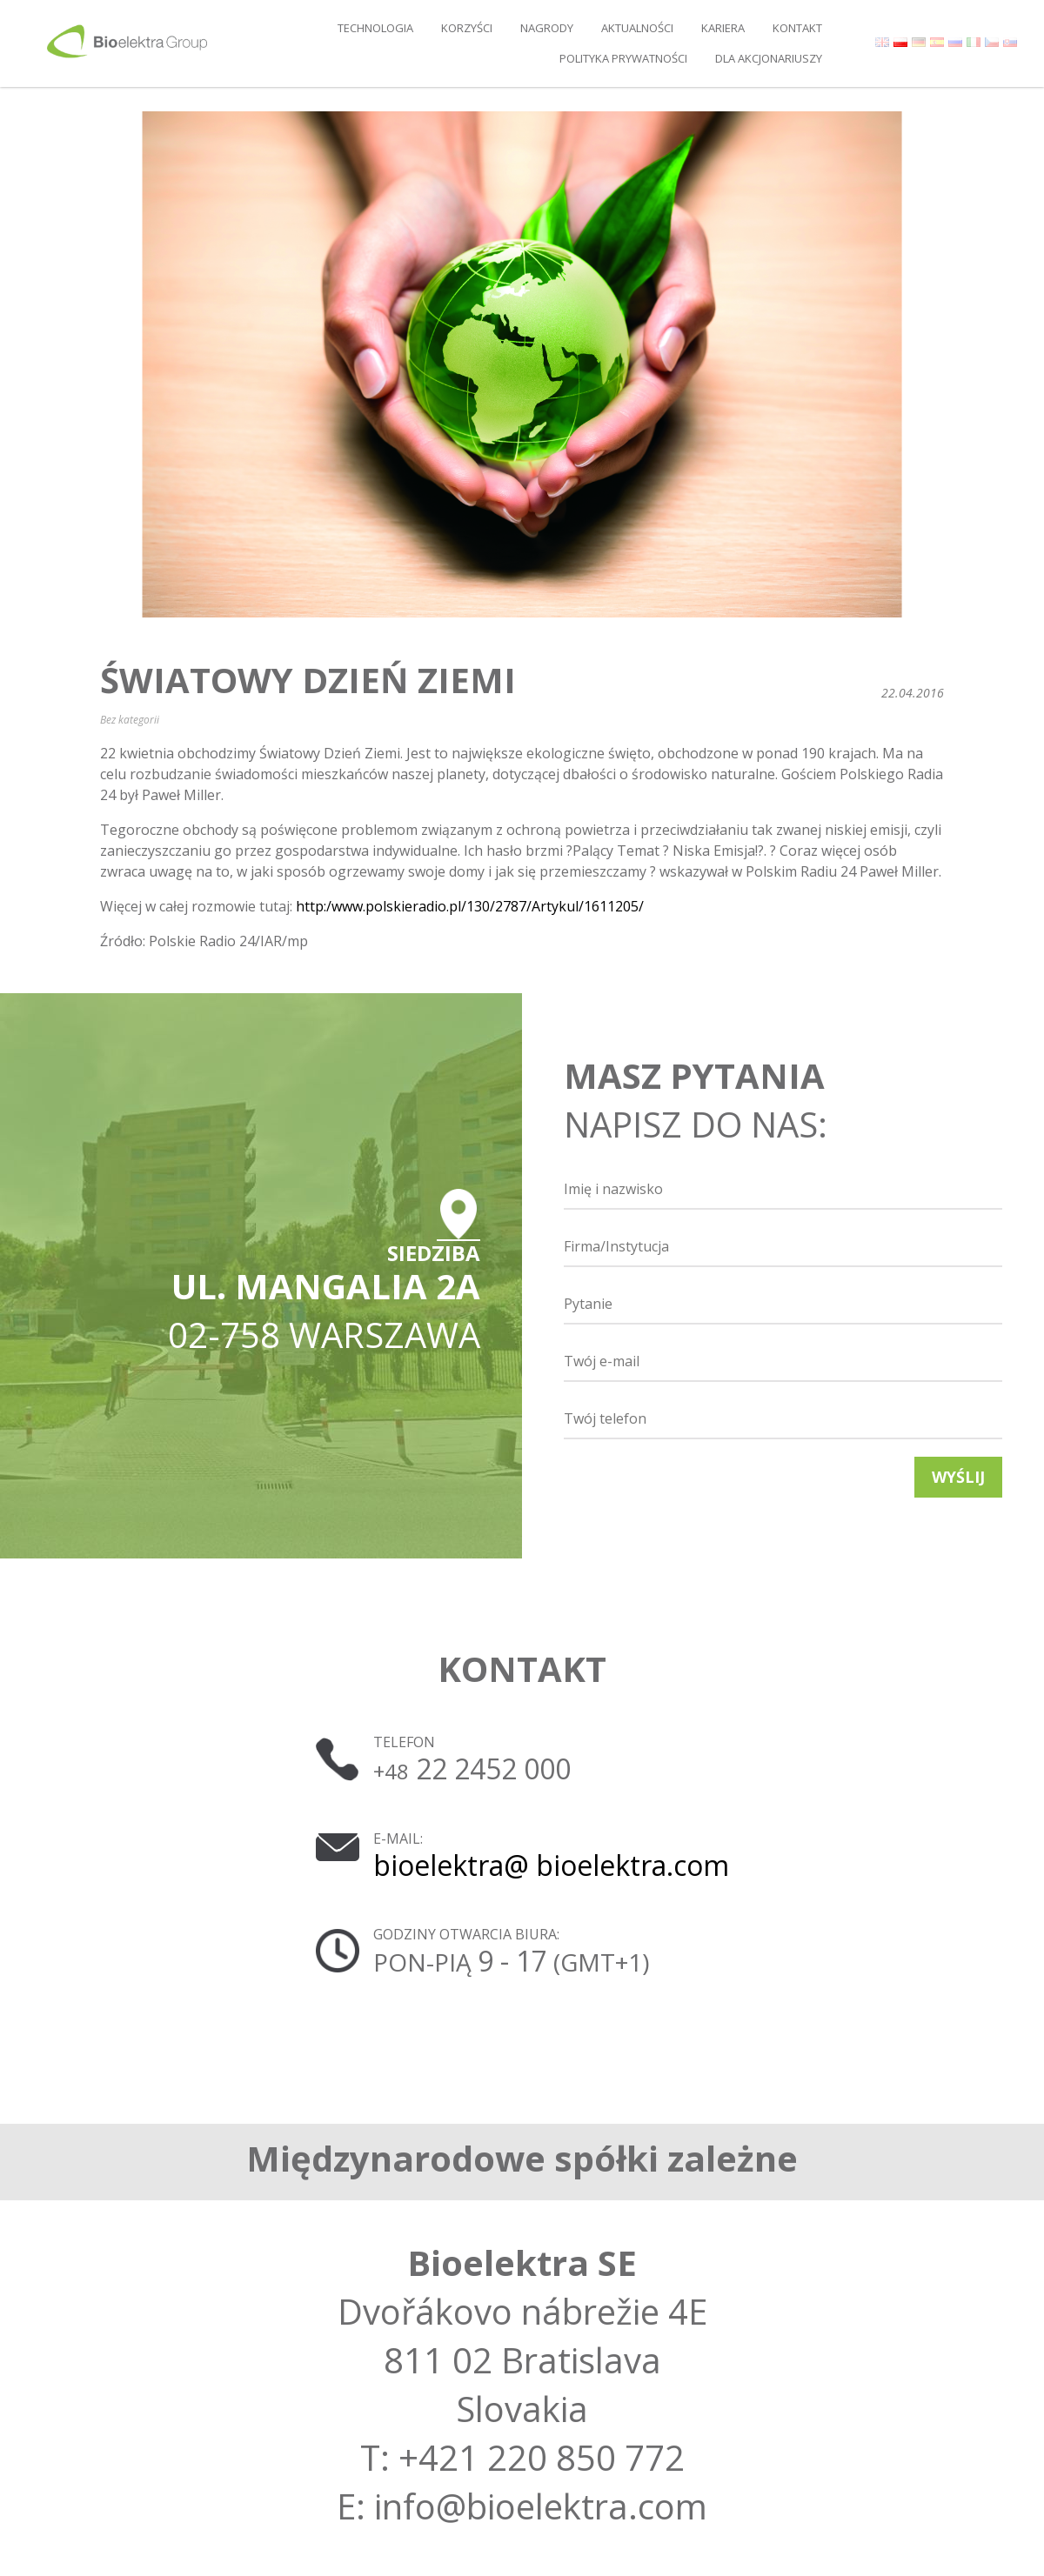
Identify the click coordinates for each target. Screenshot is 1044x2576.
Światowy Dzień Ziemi (308, 680)
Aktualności (637, 28)
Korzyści (466, 28)
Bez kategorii (129, 719)
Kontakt (797, 28)
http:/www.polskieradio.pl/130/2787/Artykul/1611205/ (470, 906)
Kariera (723, 28)
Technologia (375, 28)
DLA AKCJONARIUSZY (768, 58)
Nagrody (546, 28)
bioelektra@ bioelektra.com (551, 1865)
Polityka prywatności (623, 58)
